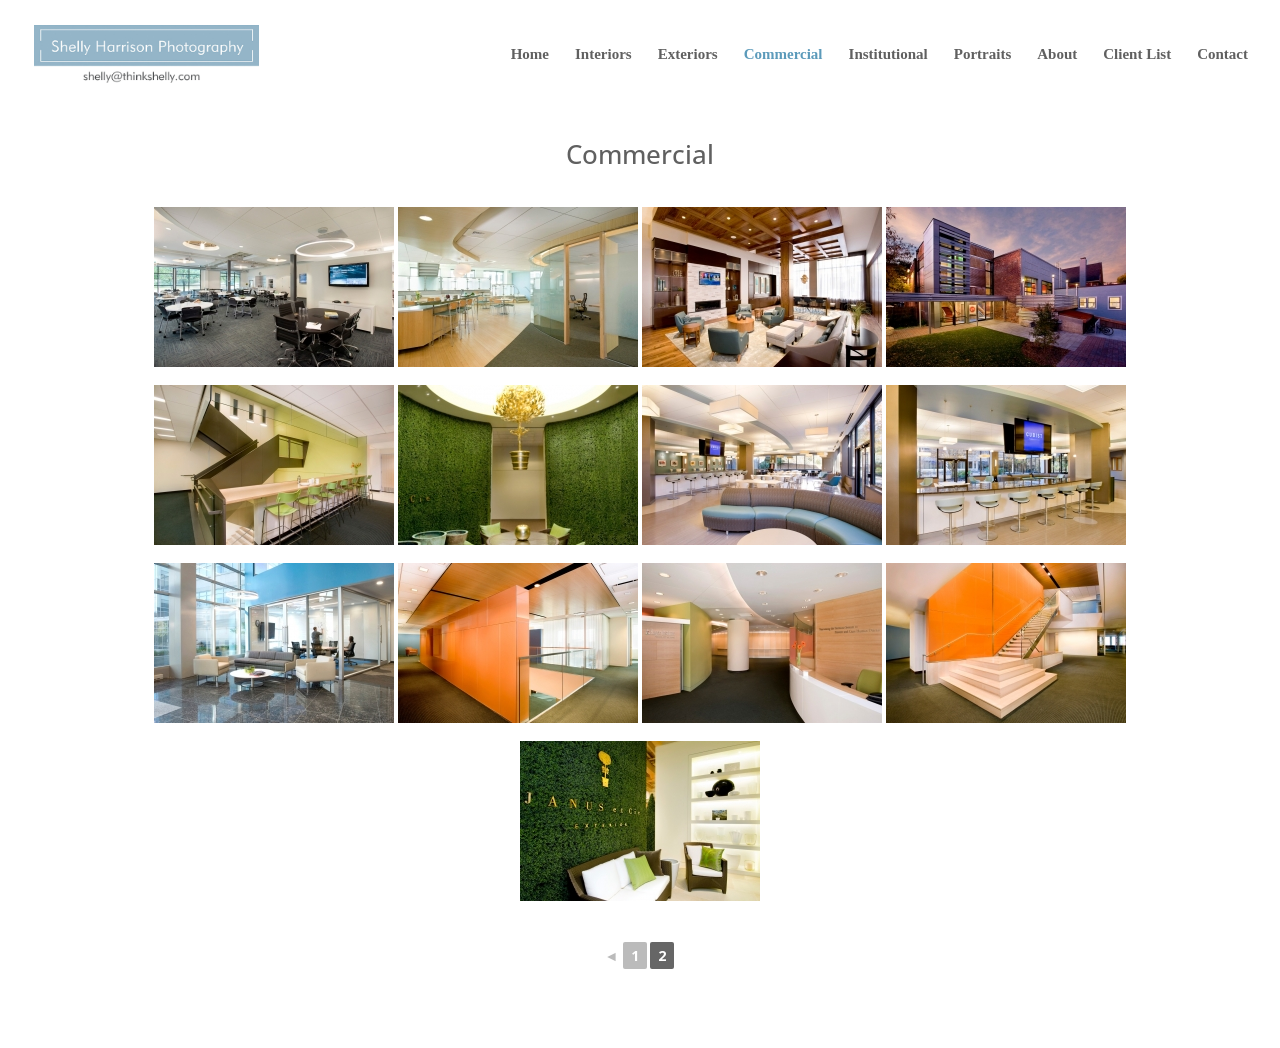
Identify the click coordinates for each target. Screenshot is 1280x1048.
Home (530, 54)
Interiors (603, 54)
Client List (1137, 54)
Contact (1222, 54)
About (1057, 54)
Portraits (982, 54)
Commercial (783, 54)
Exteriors (688, 54)
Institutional (888, 54)
